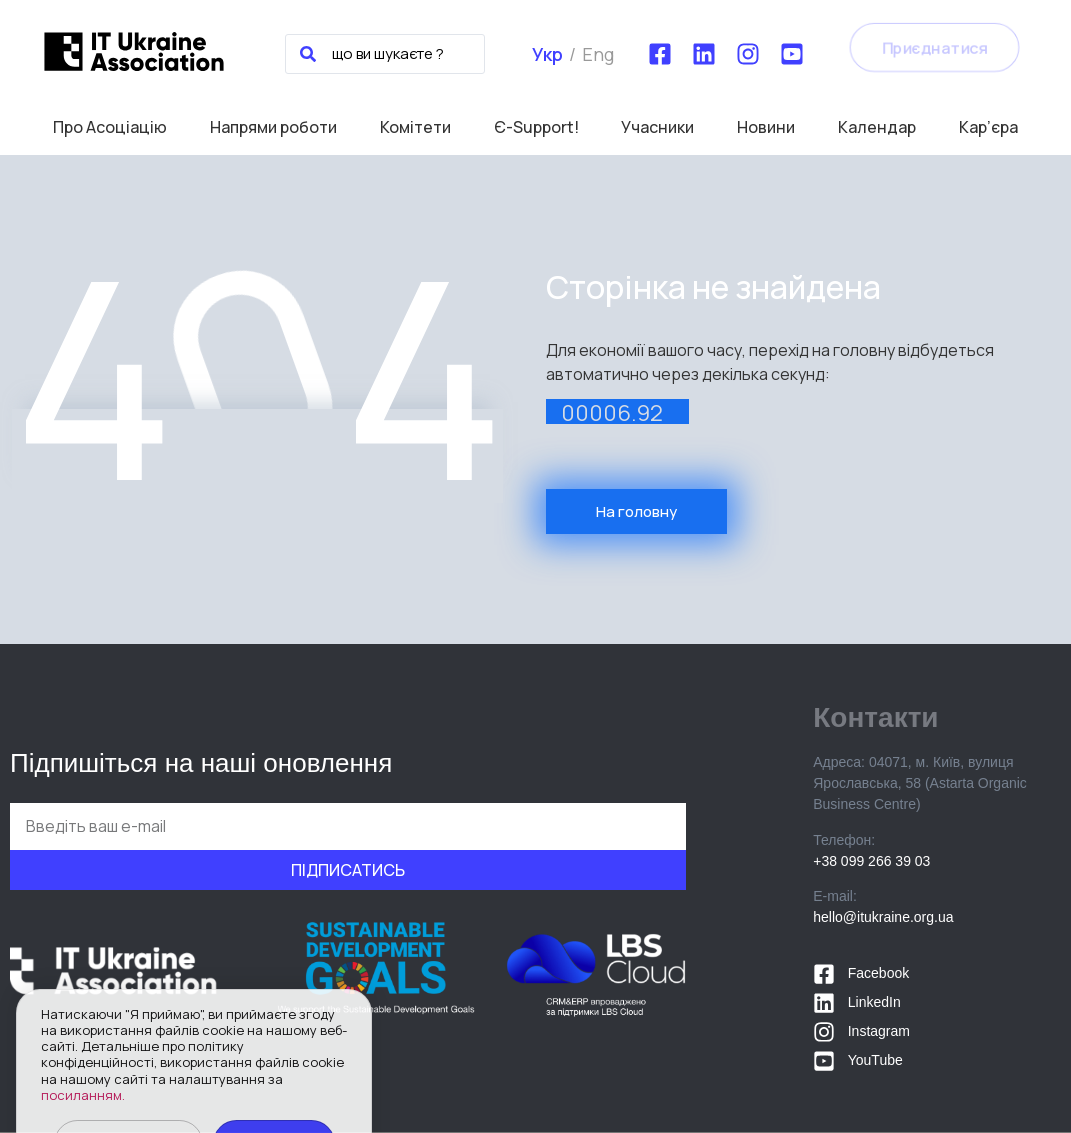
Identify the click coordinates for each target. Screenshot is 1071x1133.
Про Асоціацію (110, 127)
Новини (766, 127)
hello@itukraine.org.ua (883, 917)
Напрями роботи (273, 127)
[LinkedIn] (704, 54)
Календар (877, 127)
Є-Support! (536, 127)
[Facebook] (660, 54)
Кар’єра (988, 127)
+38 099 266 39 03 (871, 861)
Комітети (415, 127)
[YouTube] (792, 54)
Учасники (657, 127)
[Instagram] (748, 54)
